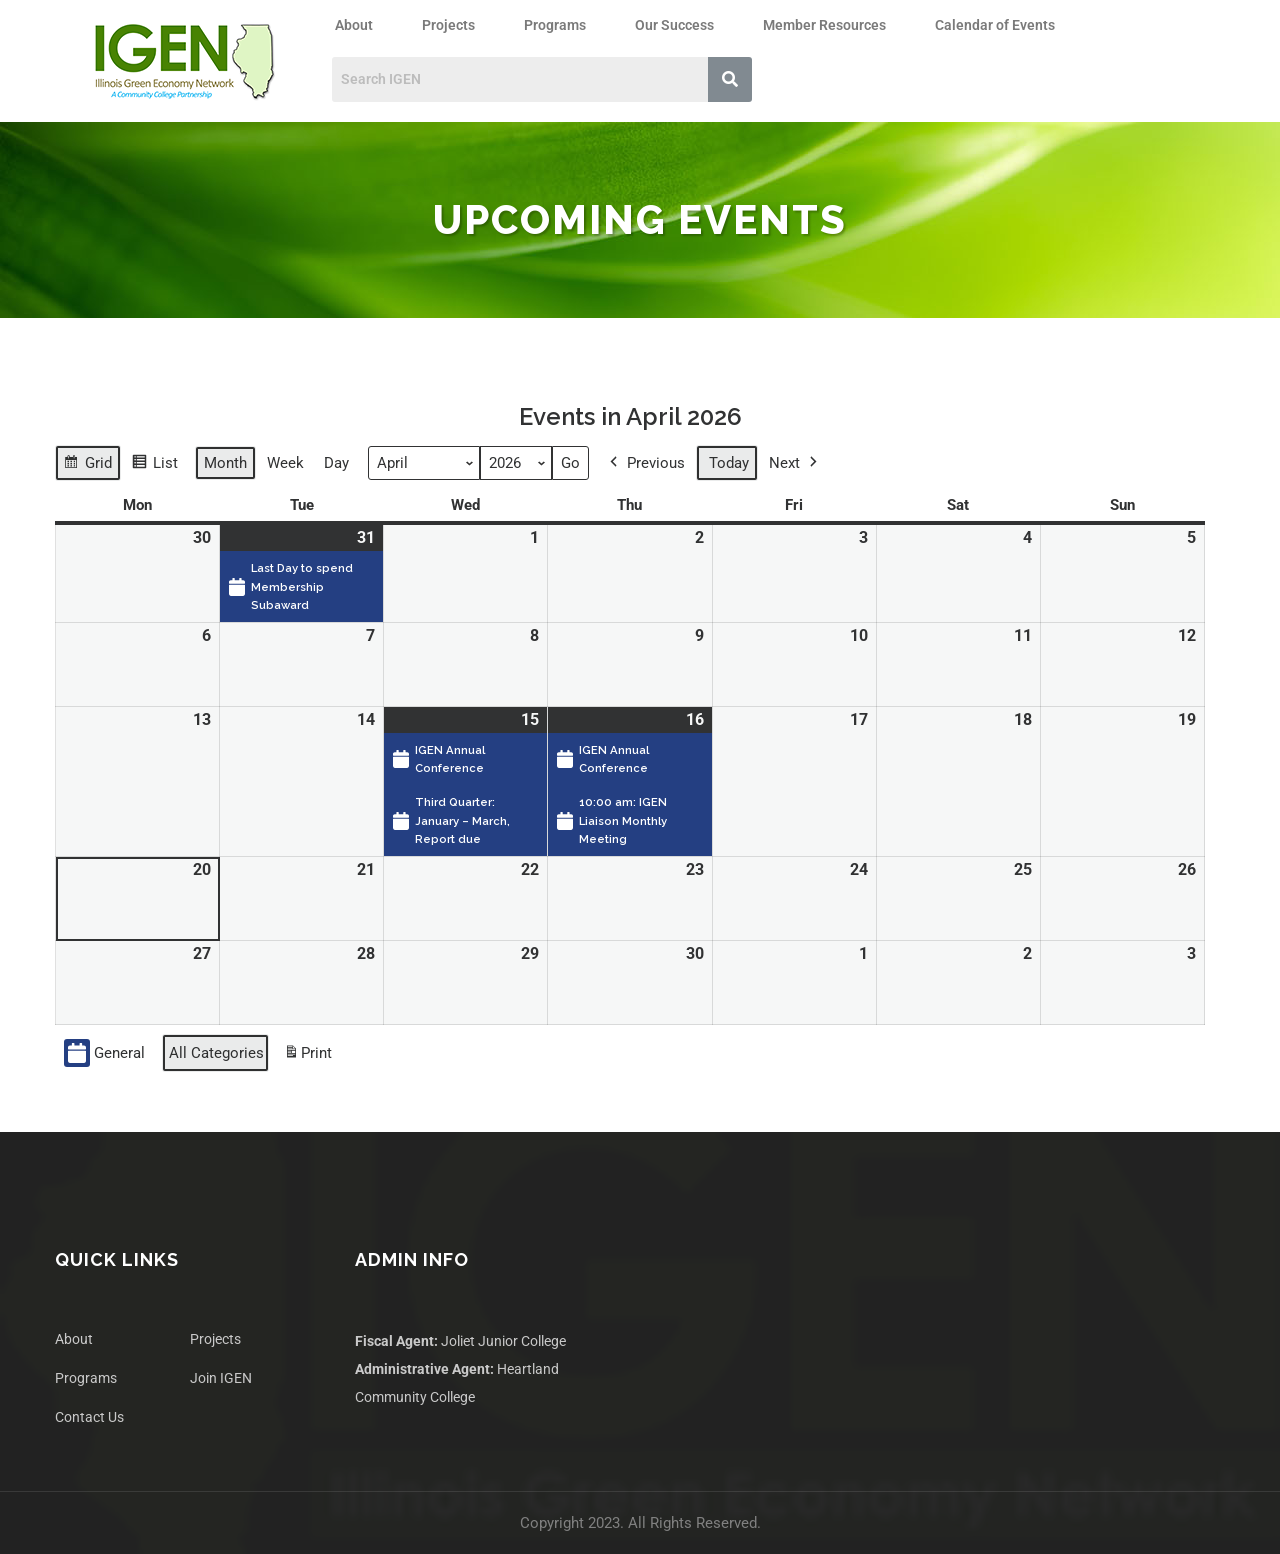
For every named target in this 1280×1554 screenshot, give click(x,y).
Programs (555, 25)
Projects (448, 25)
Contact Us (89, 1417)
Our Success (674, 25)
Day (336, 463)
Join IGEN (221, 1378)
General (104, 1053)
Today (729, 463)
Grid (87, 465)
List (154, 465)
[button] (359, 25)
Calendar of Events (995, 25)
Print (307, 1056)
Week (285, 463)
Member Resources (824, 25)
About (354, 25)
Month (225, 463)
